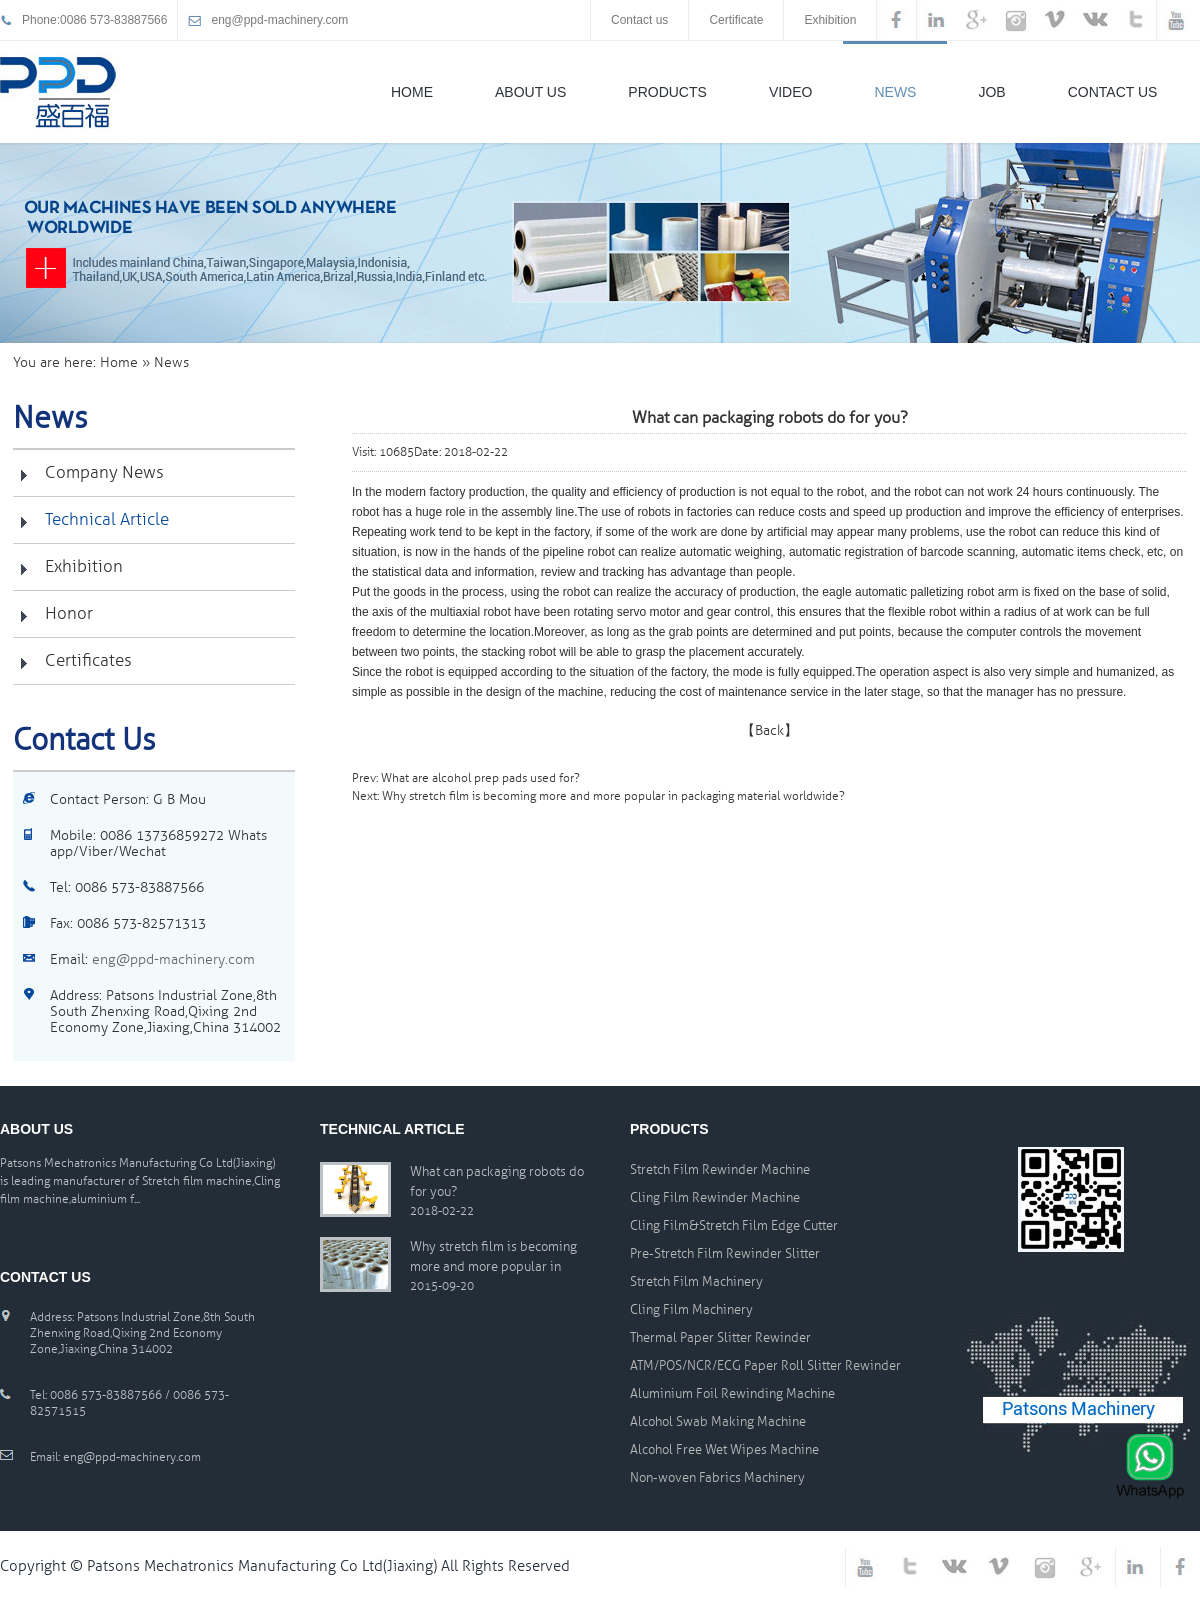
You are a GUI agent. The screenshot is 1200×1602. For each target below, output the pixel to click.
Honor (69, 613)
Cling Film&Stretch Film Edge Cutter (734, 1226)
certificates (88, 660)
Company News (104, 472)
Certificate (736, 20)
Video (791, 92)
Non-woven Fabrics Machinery (717, 1478)
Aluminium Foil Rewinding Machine (732, 1394)
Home (412, 92)
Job (991, 92)
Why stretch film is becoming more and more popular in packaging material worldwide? (613, 796)
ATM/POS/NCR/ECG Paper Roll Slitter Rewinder (765, 1366)
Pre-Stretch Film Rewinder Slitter (725, 1254)
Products (667, 92)
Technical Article (107, 519)
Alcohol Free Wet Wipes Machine (724, 1450)
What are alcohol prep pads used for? (480, 778)
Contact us (639, 20)
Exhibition (830, 20)
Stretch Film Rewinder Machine (720, 1170)
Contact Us (1113, 92)
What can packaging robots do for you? (497, 1182)
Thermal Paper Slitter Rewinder (720, 1338)
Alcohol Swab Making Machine (718, 1422)
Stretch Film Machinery (696, 1282)
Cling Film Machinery (691, 1310)
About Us (530, 92)
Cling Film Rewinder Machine (715, 1198)
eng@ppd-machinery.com (279, 20)
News (895, 92)
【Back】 (769, 730)
